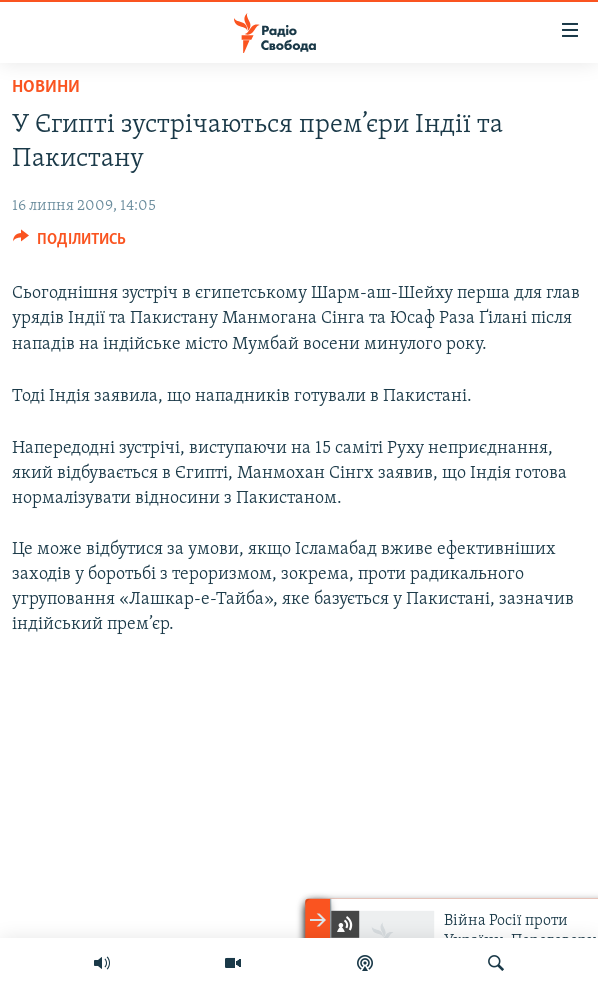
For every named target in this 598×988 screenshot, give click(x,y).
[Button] (69, 244)
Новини (46, 87)
